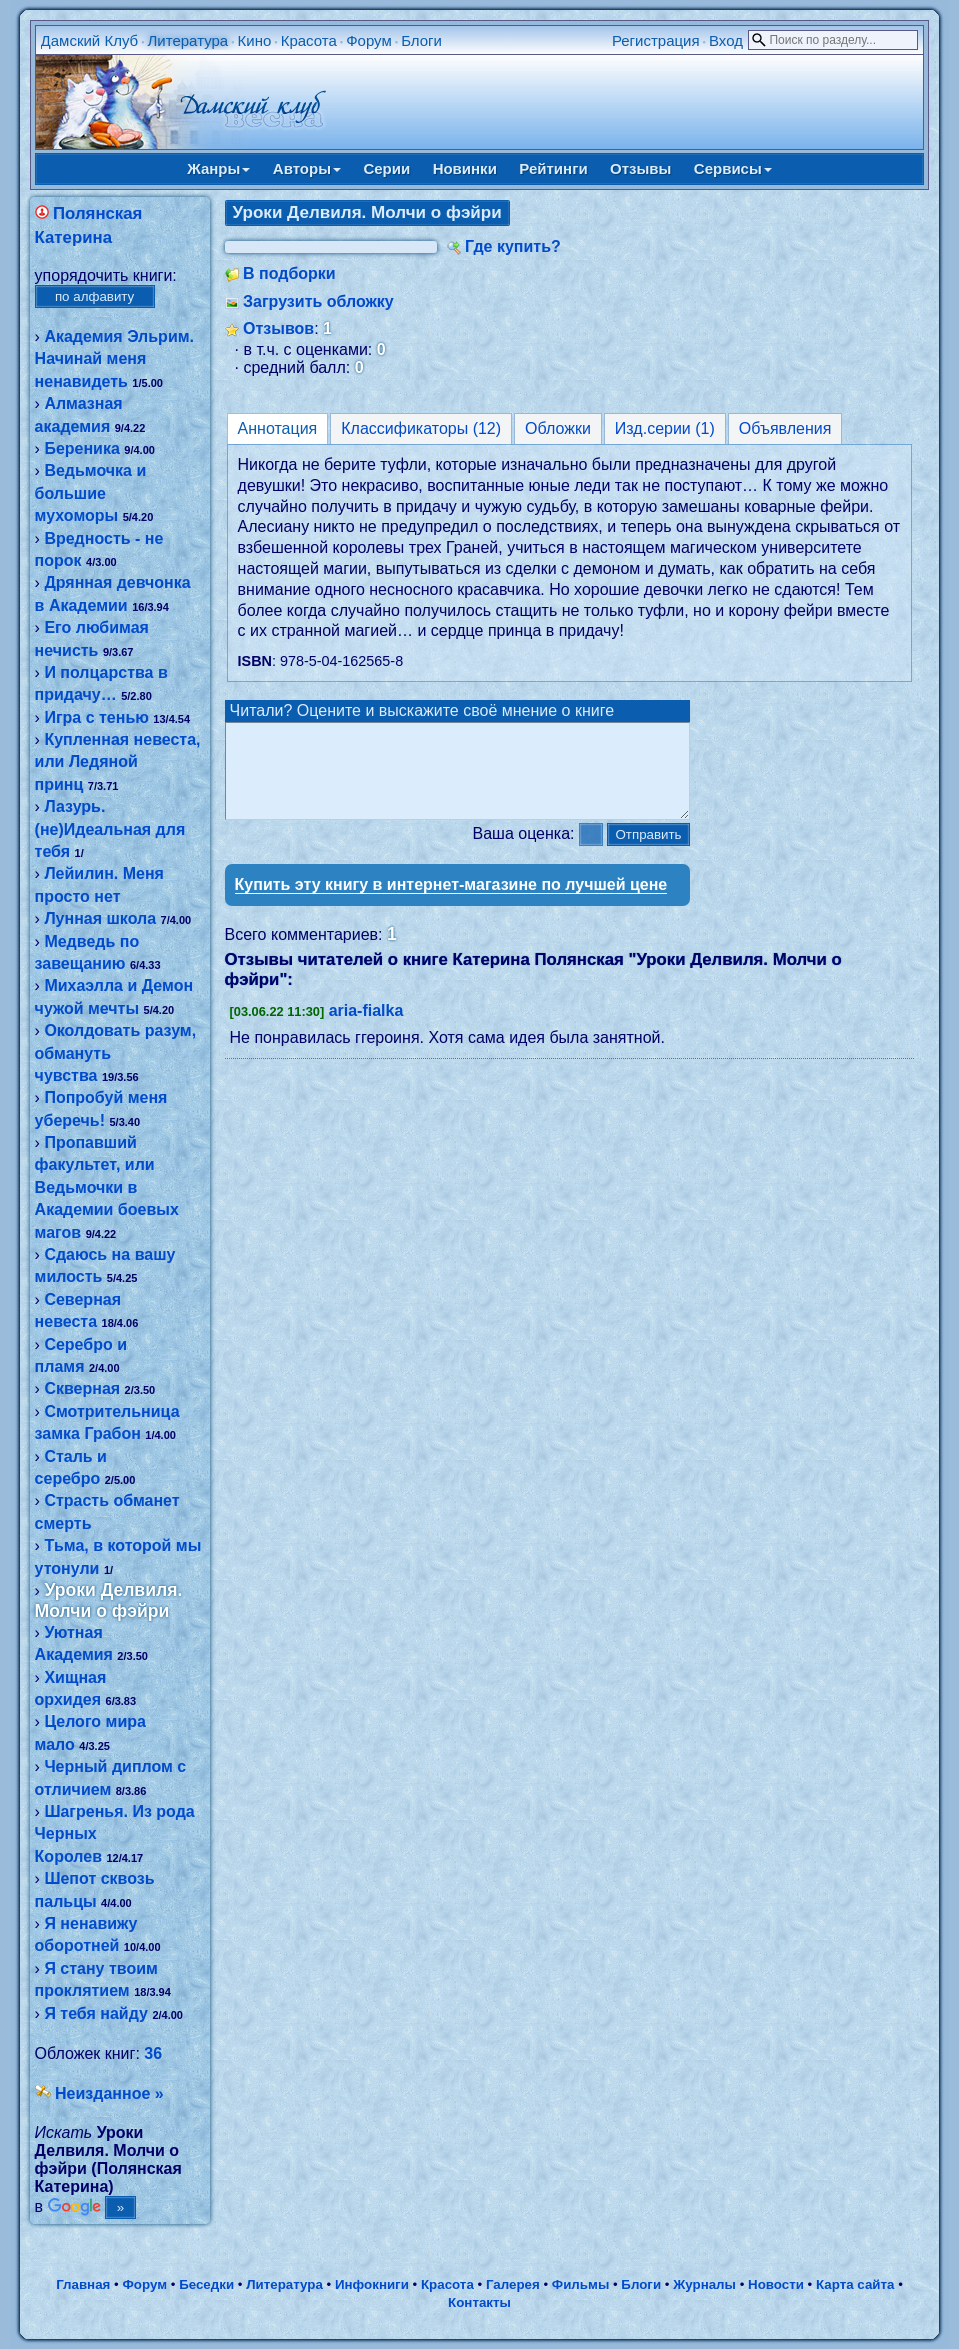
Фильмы (580, 2284)
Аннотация (278, 428)
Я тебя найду (96, 2013)
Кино (255, 40)
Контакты (479, 2302)
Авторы (307, 168)
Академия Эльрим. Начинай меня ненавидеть (114, 359)
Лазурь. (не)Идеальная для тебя (110, 829)
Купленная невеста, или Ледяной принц (118, 762)
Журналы (704, 2284)
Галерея (513, 2284)
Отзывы (640, 168)
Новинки (465, 168)
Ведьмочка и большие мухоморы (91, 493)
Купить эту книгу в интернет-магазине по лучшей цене (451, 902)
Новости (776, 2284)
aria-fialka (366, 1028)
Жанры (218, 168)
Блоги (421, 40)
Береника (81, 448)
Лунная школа (100, 918)
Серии (386, 168)
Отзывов (278, 328)
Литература (188, 40)
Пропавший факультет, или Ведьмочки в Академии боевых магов (107, 1187)
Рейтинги (553, 168)
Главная (83, 2284)
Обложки (558, 428)
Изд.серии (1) (665, 428)
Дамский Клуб (90, 40)
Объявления (785, 428)
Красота (309, 40)
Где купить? (513, 246)
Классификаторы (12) (421, 428)
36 (153, 2053)
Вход (726, 40)
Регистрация (656, 40)
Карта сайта (855, 2284)
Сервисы (733, 168)
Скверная (82, 1388)
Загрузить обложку (318, 301)
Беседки (206, 2284)
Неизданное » (109, 2093)
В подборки (289, 273)
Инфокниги (372, 2284)
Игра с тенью (96, 717)
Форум (369, 40)
